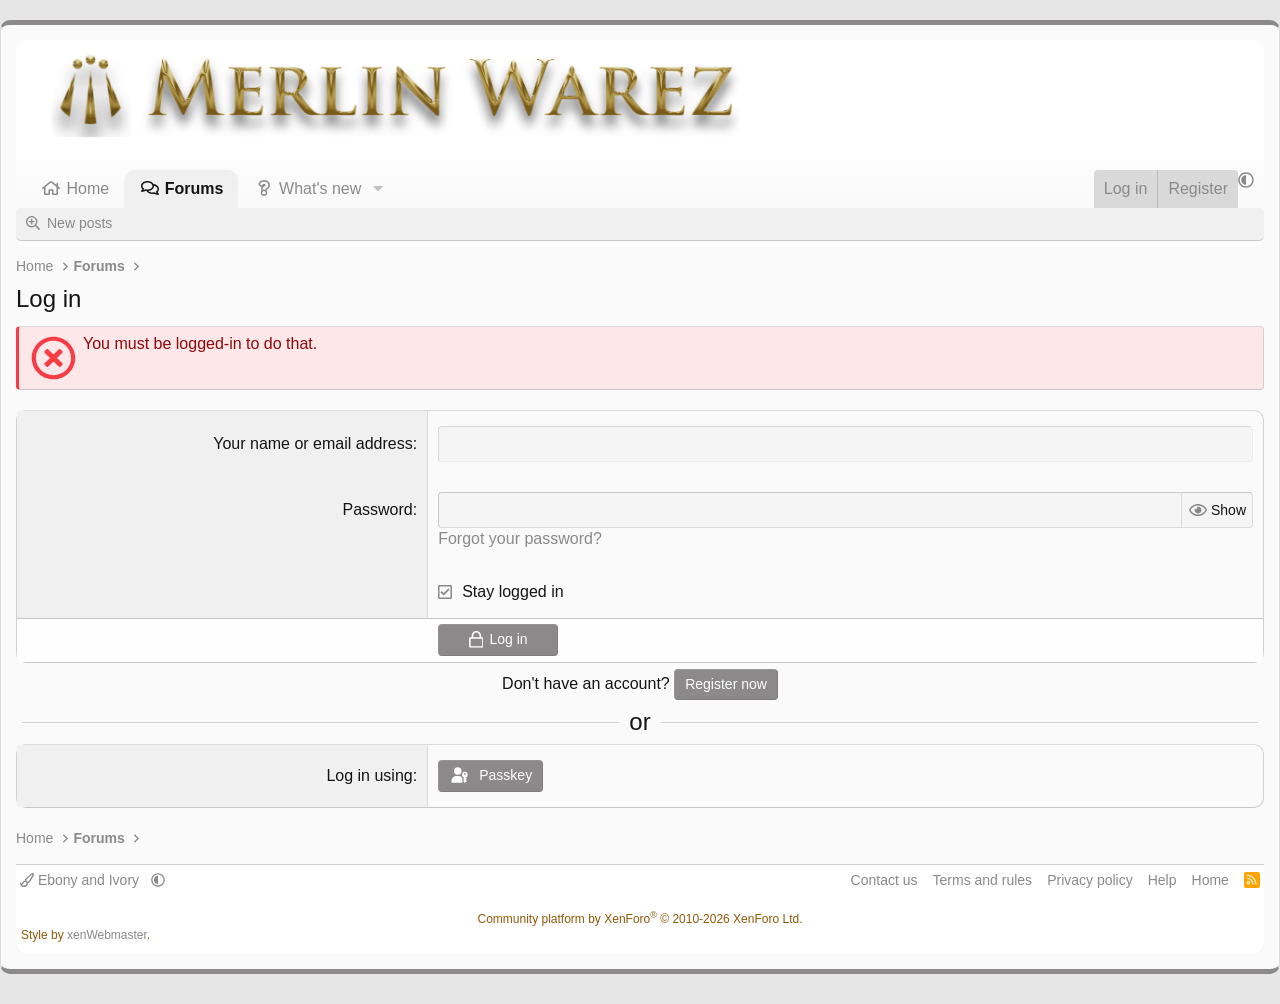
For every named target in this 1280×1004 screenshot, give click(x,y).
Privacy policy (1090, 880)
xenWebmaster (107, 935)
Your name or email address (313, 443)
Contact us (884, 880)
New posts (79, 223)
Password (377, 509)
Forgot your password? (520, 538)
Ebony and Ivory (81, 880)
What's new (320, 188)
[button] (377, 189)
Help (1162, 880)
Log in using (369, 775)
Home (88, 188)
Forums (194, 188)
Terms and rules (983, 880)
